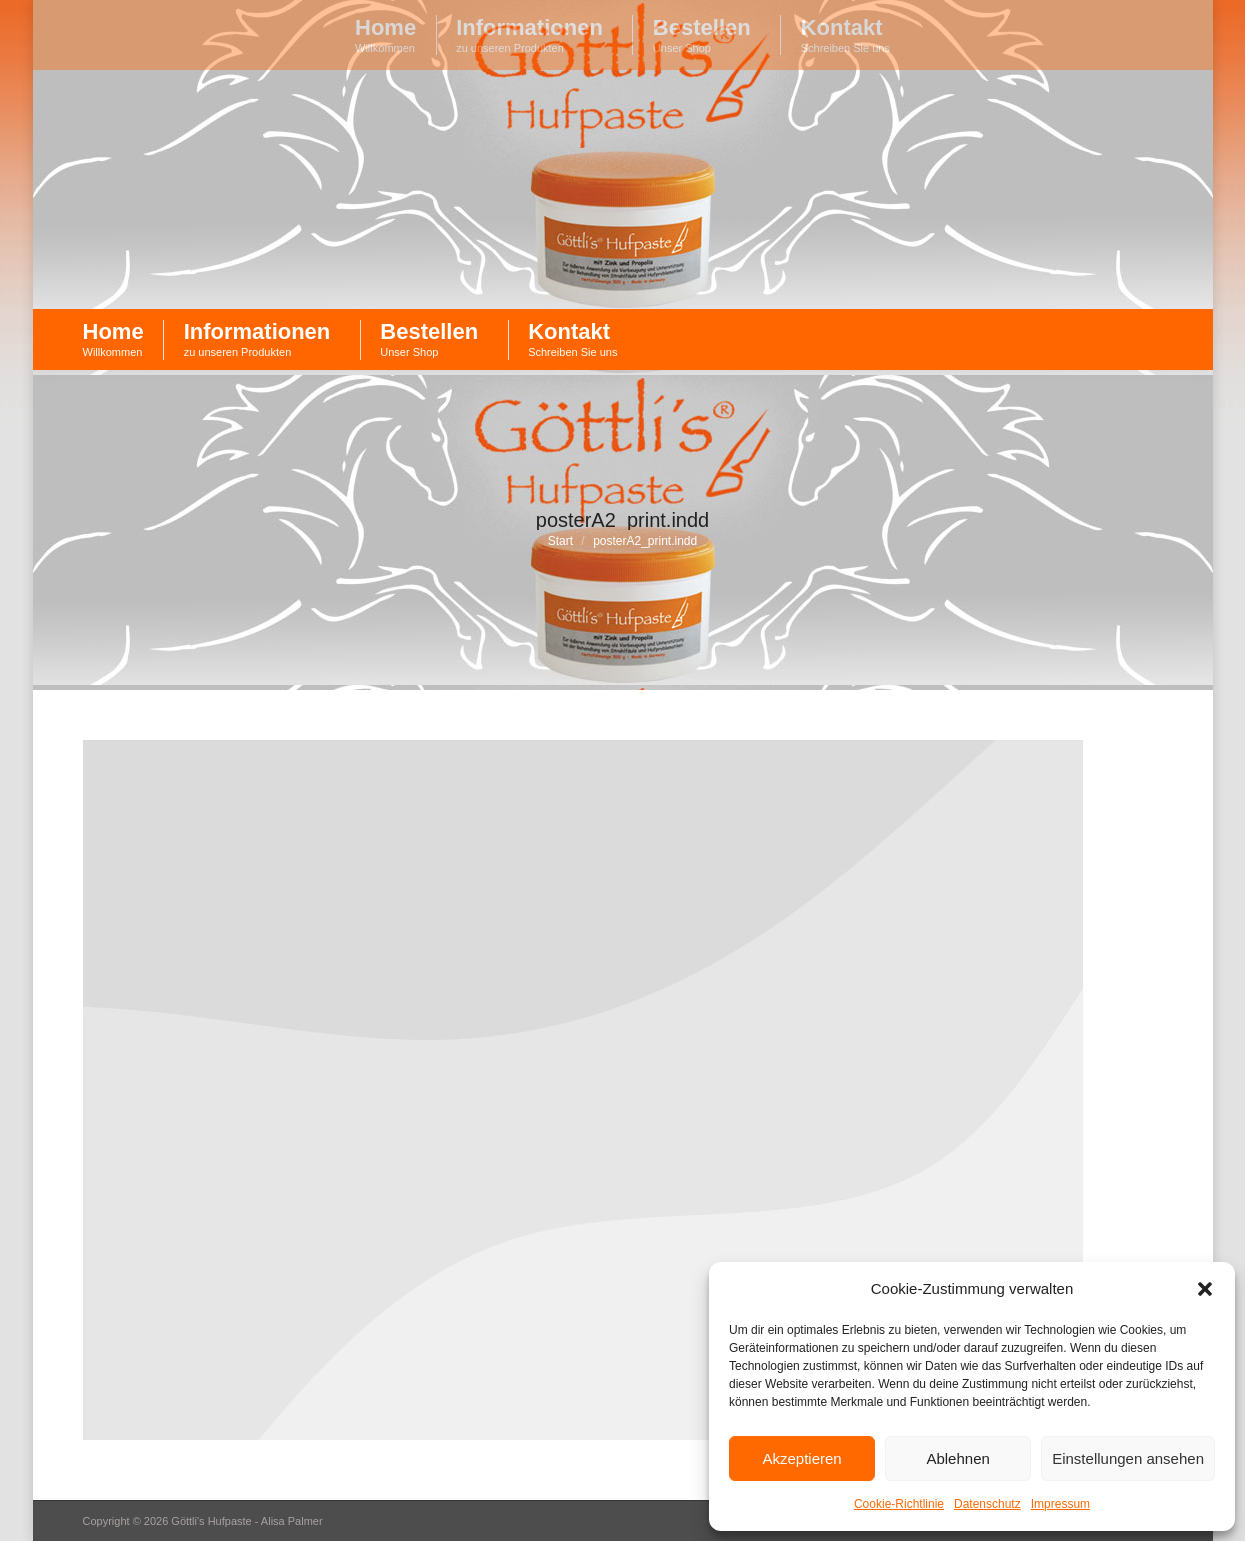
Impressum (1060, 1504)
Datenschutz (987, 1504)
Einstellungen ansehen (1128, 1458)
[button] (1205, 1289)
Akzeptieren (801, 1458)
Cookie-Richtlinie (899, 1504)
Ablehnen (957, 1458)
